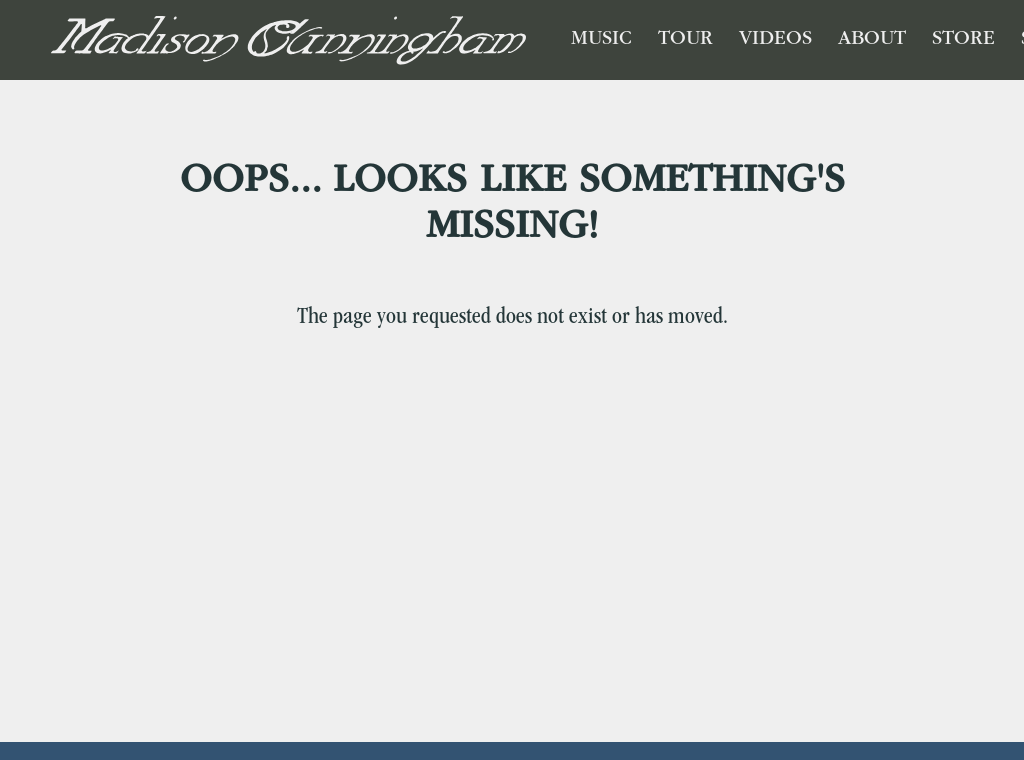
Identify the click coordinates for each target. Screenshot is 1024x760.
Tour (685, 40)
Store (963, 40)
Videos (775, 40)
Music (601, 40)
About (872, 40)
